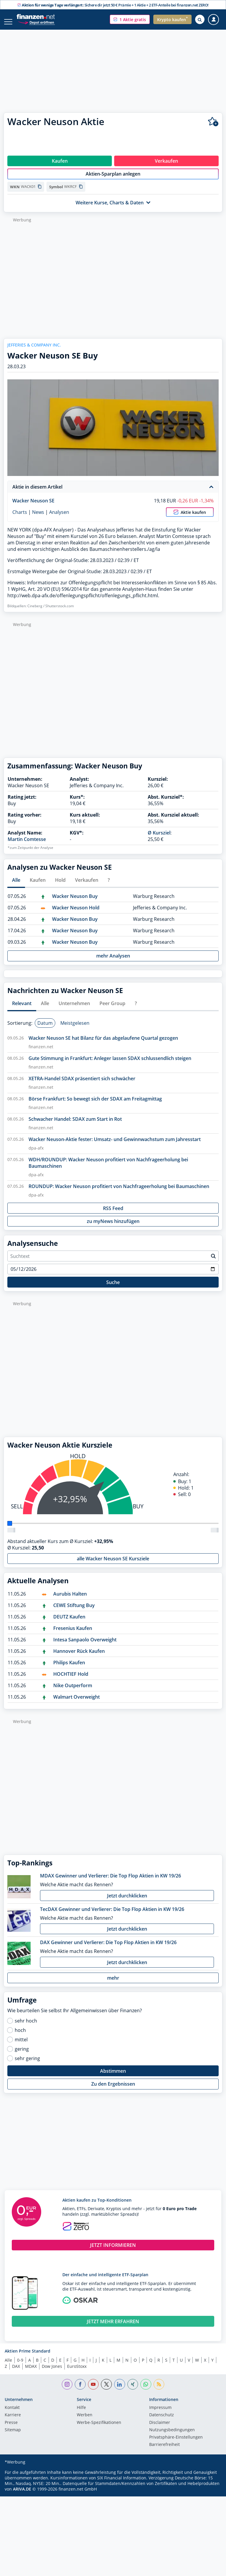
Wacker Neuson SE (33, 507)
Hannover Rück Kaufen (79, 1657)
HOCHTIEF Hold (70, 1680)
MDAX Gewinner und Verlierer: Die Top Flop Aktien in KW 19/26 (110, 1882)
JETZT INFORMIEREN (113, 2251)
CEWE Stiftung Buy (74, 1611)
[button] (130, 19)
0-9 (20, 2366)
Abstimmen (113, 2077)
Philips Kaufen (69, 1668)
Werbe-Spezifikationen (99, 2429)
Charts (19, 518)
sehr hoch (26, 2027)
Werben (84, 2421)
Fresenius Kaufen (72, 1634)
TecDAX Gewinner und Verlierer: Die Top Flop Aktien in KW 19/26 (112, 1915)
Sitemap (13, 2436)
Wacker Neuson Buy (75, 902)
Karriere (13, 2421)
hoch (20, 2036)
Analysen (59, 518)
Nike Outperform (72, 1691)
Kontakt (12, 2414)
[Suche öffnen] (200, 19)
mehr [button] (113, 1984)
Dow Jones (52, 2372)
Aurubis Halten (70, 1600)
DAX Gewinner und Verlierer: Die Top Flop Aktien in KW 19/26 (108, 1948)
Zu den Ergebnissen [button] (113, 2090)
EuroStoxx (77, 2372)
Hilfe (81, 2414)
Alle (8, 2366)
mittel (21, 2045)
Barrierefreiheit (164, 2451)
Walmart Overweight (76, 1703)
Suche (113, 1288)
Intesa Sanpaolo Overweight (85, 1646)
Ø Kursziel (159, 839)
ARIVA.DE (22, 2495)
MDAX (31, 2372)
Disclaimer (159, 2429)
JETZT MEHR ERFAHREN (113, 2327)
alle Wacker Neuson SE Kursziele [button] (113, 1565)
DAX (16, 2372)
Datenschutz (161, 2421)
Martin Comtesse (27, 845)
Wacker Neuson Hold (75, 914)
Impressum (160, 2414)
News (38, 518)
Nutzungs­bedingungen (172, 2436)
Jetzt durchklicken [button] (127, 1902)
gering (22, 2055)
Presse (11, 2429)
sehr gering (27, 2064)
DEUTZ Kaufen (69, 1623)
